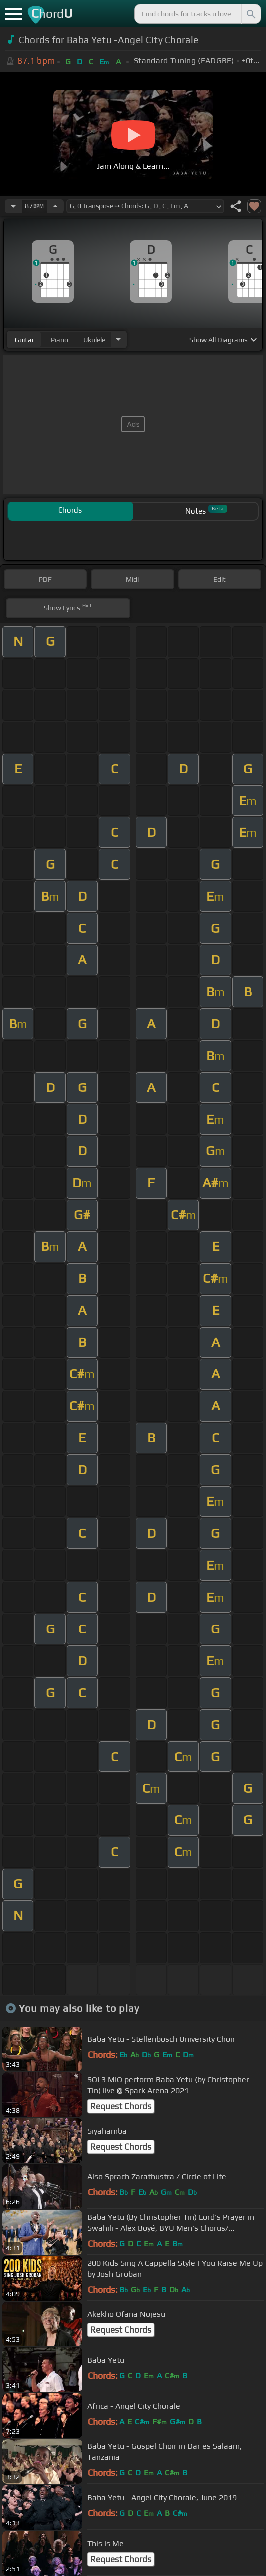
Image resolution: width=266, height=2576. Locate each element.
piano (59, 340)
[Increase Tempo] (55, 206)
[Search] (250, 14)
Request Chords (120, 2106)
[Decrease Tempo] (13, 206)
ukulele (94, 340)
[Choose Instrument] (118, 339)
